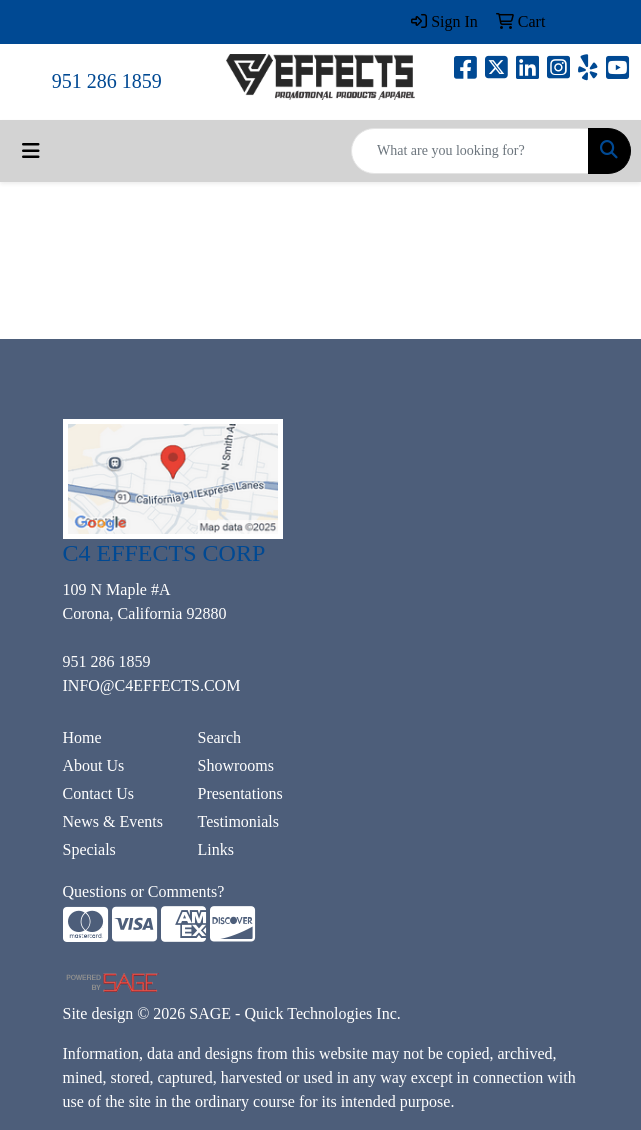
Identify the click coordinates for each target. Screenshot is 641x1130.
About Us (94, 765)
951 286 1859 (107, 81)
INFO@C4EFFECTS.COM (152, 685)
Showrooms (236, 765)
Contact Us (99, 793)
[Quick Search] (470, 151)
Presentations (240, 793)
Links (216, 849)
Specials (89, 849)
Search (220, 737)
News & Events (113, 821)
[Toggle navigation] (31, 151)
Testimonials (239, 821)
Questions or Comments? (144, 891)
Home (82, 737)
